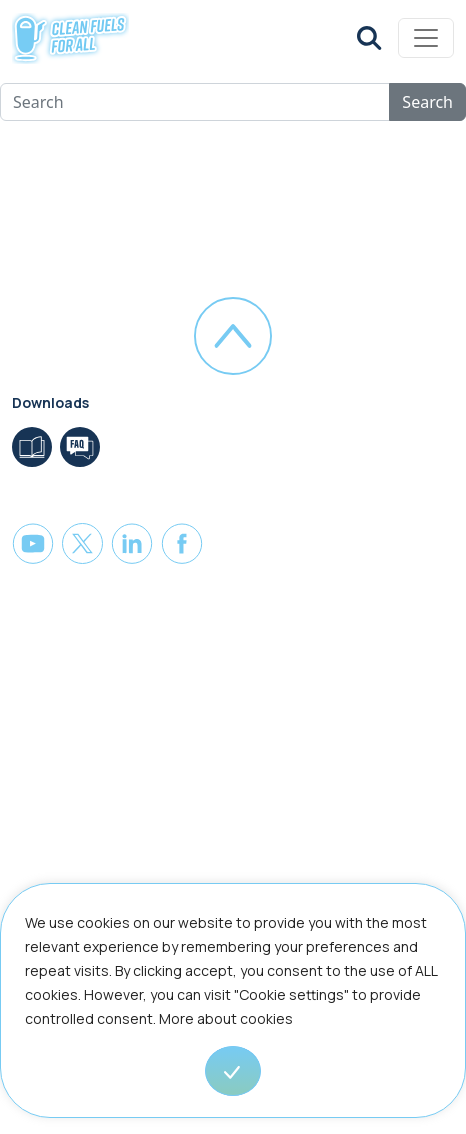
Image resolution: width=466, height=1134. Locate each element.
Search (427, 102)
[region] (233, 1008)
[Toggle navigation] (426, 38)
